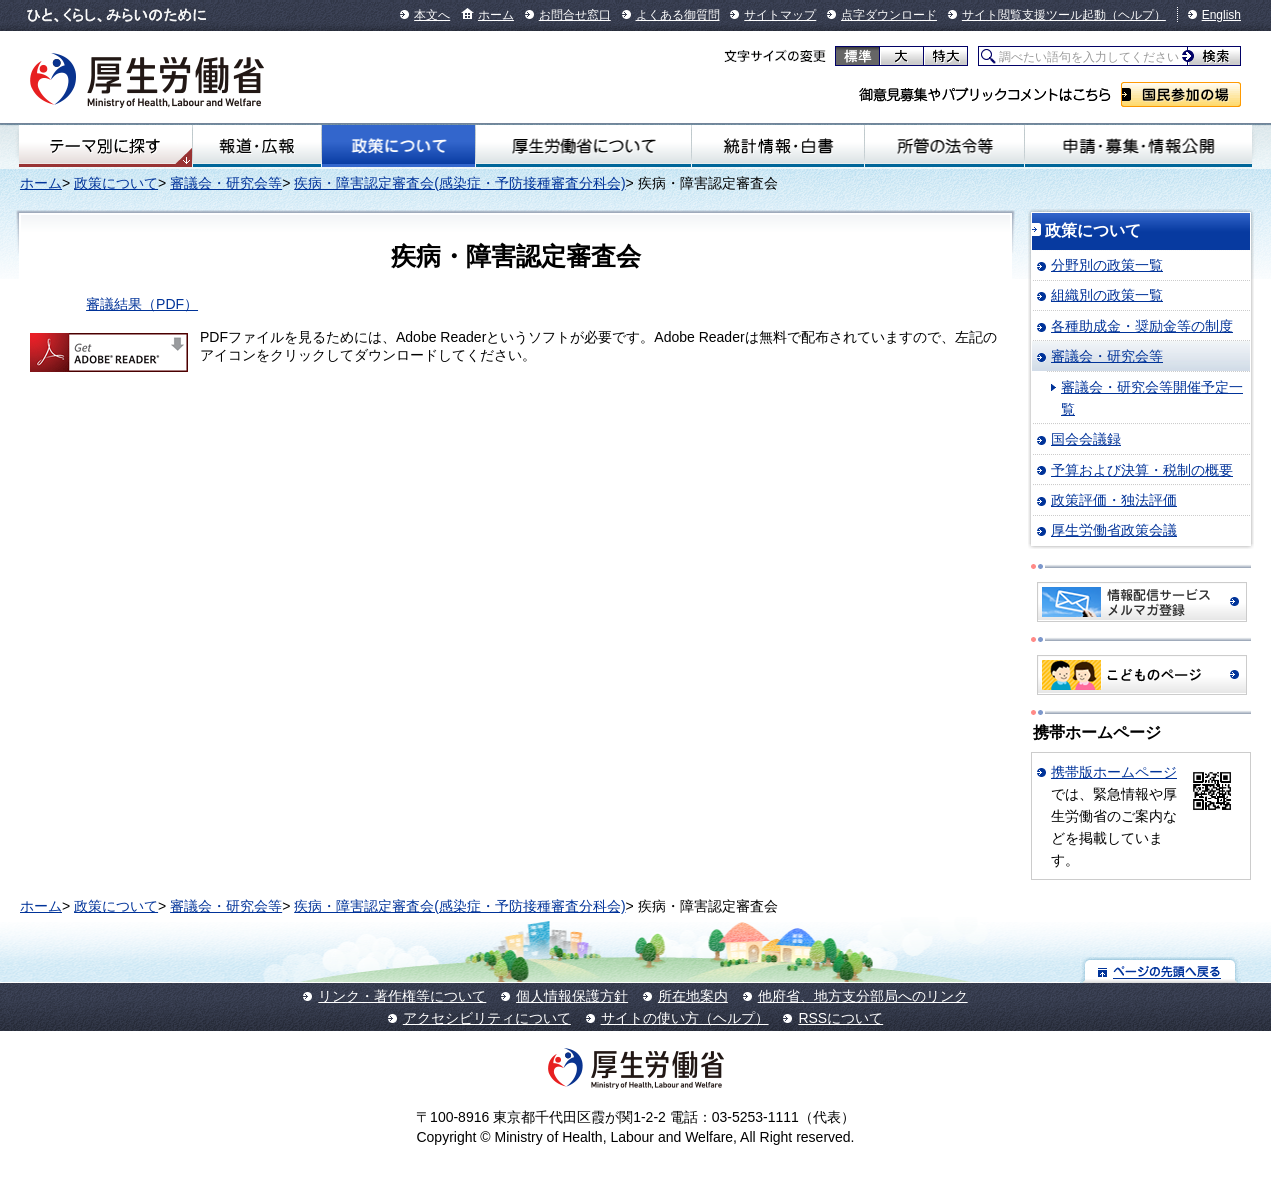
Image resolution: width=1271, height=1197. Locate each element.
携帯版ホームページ (1114, 772)
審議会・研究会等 (226, 183)
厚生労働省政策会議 (1114, 530)
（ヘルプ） (1136, 15)
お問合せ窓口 (575, 15)
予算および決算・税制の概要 (1142, 470)
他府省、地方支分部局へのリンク (863, 996)
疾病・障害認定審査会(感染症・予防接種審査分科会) (459, 183)
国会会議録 (1086, 439)
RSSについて (840, 1018)
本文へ (432, 15)
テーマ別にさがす (105, 146)
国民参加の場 (1181, 94)
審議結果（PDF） (142, 304)
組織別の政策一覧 (1107, 295)
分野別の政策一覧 (1107, 265)
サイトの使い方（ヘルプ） (685, 1018)
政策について (398, 146)
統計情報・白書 (778, 146)
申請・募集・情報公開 (1138, 146)
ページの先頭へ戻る (1160, 970)
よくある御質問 (678, 15)
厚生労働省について (583, 146)
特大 (945, 56)
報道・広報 (257, 146)
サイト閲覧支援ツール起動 (1034, 15)
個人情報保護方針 (572, 996)
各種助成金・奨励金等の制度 (1142, 326)
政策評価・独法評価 (1114, 500)
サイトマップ (780, 15)
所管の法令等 (944, 146)
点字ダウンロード (889, 15)
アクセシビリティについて (487, 1018)
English (1221, 15)
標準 (857, 56)
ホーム (496, 15)
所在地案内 (693, 996)
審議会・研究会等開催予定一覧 (1152, 398)
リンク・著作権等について (402, 996)
